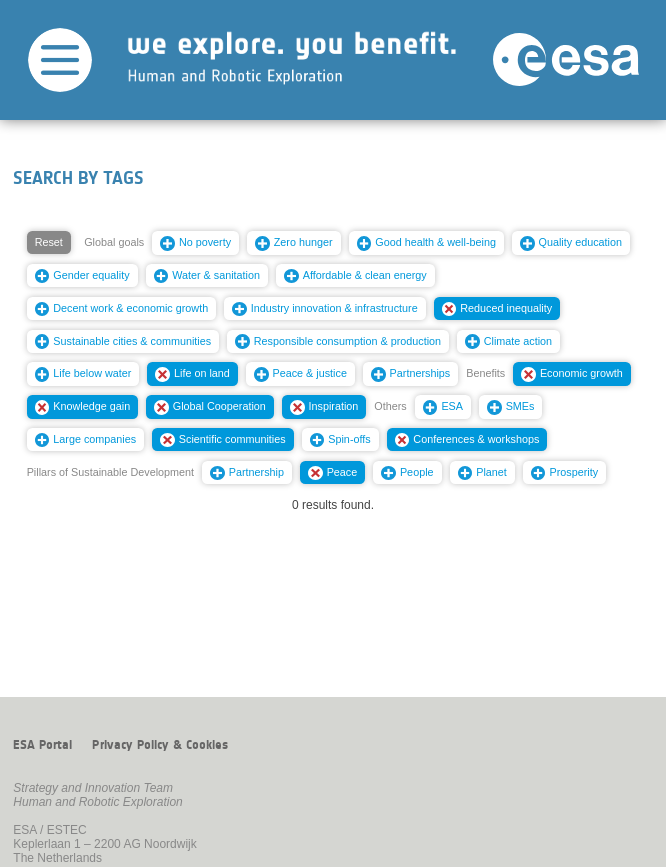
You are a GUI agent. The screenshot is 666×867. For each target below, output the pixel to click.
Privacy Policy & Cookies (160, 745)
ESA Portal (42, 745)
